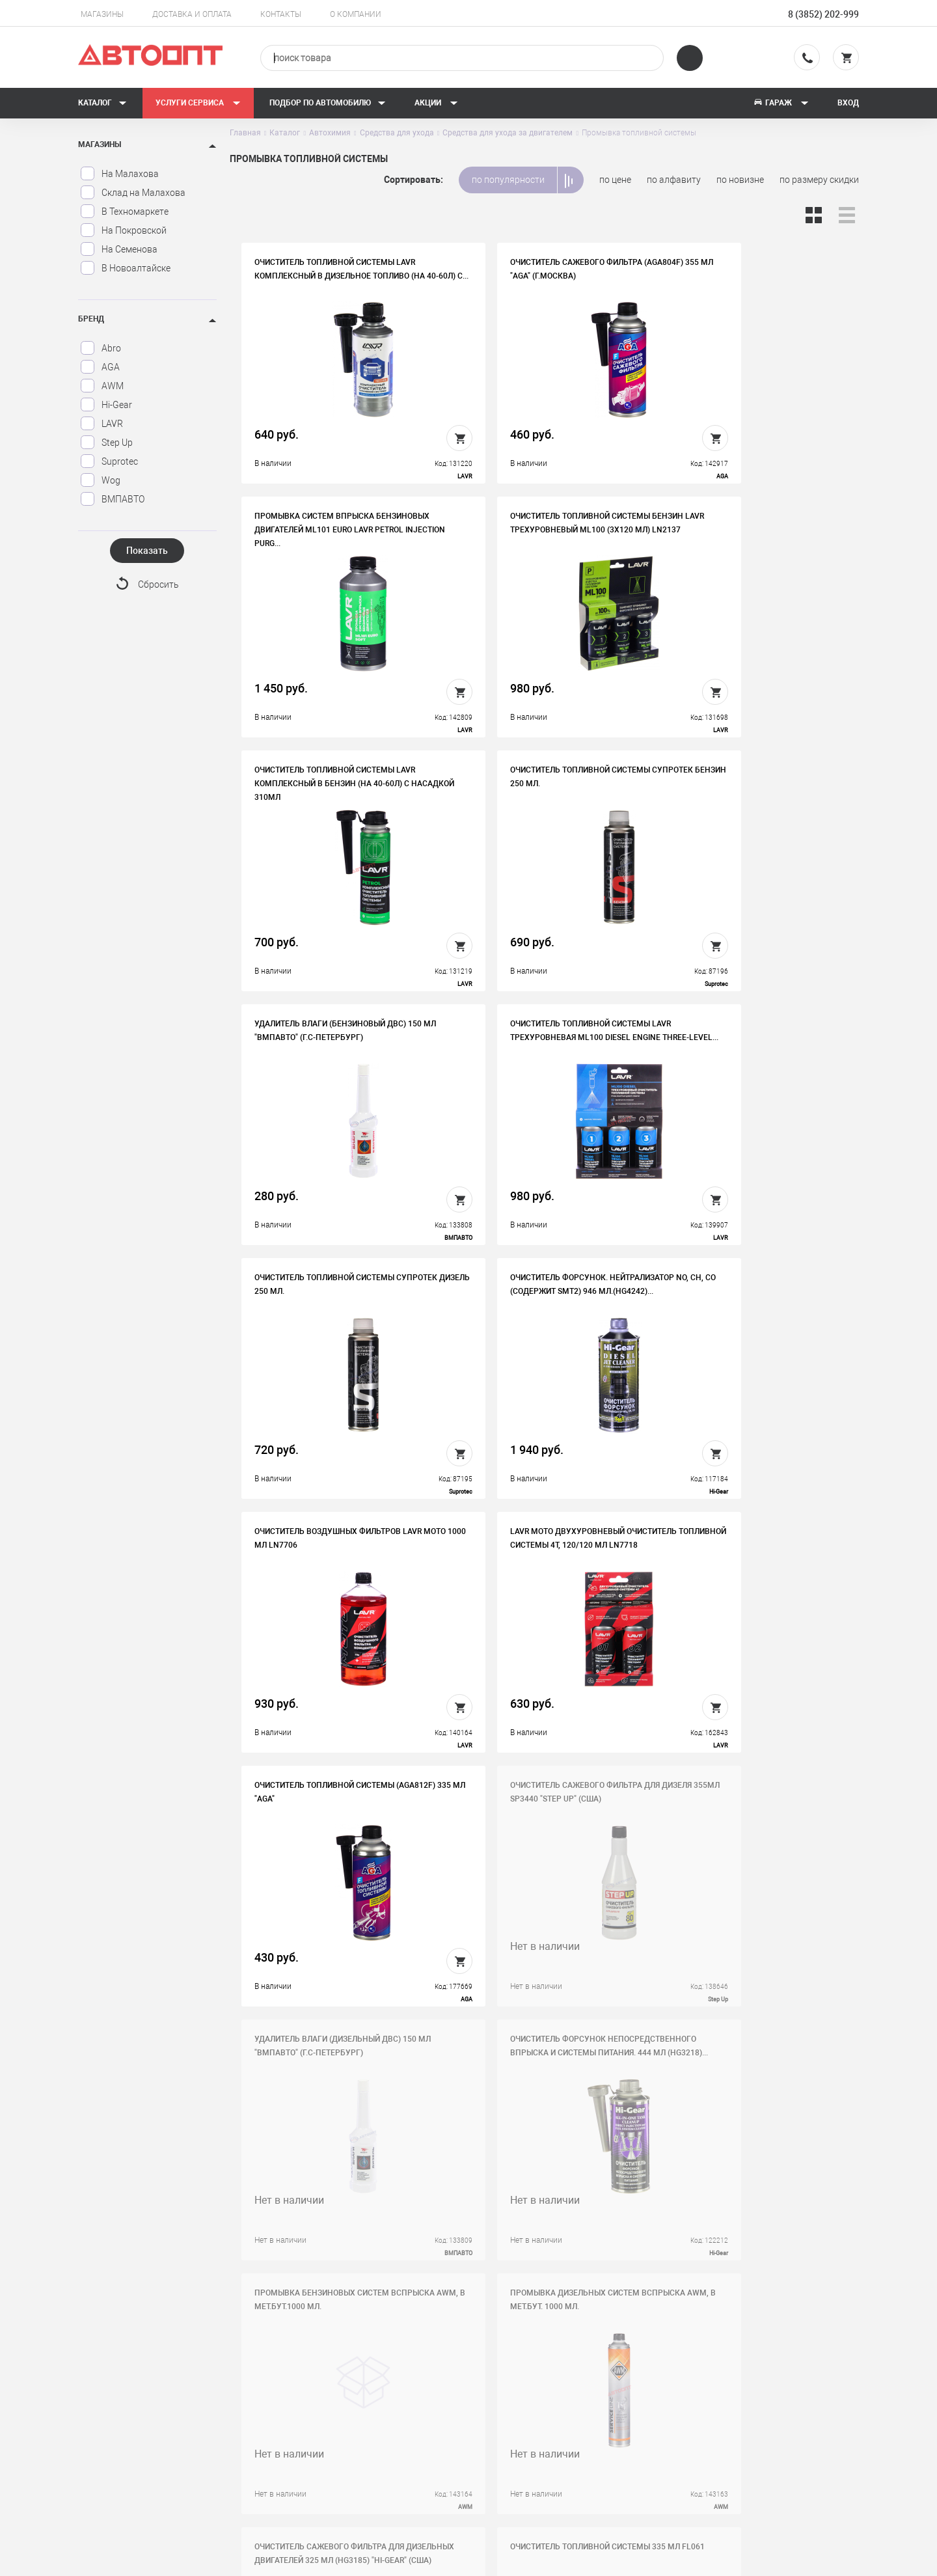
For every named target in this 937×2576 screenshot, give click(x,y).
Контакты (280, 14)
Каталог (102, 102)
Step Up (106, 442)
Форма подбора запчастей (551, 2461)
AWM (102, 386)
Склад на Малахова (132, 192)
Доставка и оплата (192, 14)
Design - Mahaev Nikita (819, 2559)
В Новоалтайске (125, 268)
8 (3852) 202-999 (823, 14)
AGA (100, 367)
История (317, 2381)
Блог (505, 2441)
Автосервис (520, 2401)
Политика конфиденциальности (367, 2461)
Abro (100, 348)
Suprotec (109, 461)
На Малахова (119, 174)
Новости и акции (530, 2421)
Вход (848, 102)
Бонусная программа (344, 2441)
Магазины (102, 14)
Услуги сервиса (198, 102)
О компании (355, 14)
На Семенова (118, 249)
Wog (100, 480)
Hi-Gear (106, 405)
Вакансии (319, 2401)
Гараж (781, 102)
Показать (147, 550)
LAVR (101, 424)
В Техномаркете (124, 211)
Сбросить (158, 585)
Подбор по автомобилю (327, 102)
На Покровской (123, 230)
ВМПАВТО (112, 499)
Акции (436, 102)
